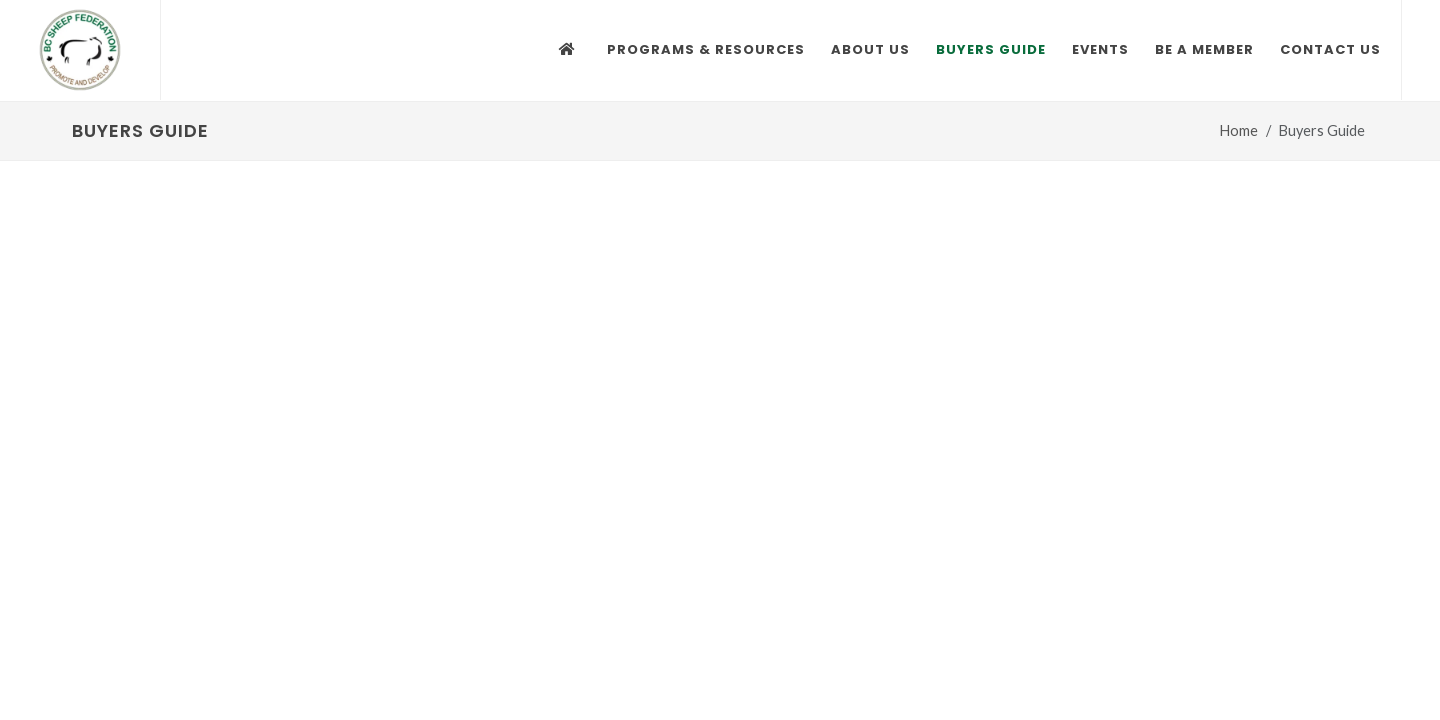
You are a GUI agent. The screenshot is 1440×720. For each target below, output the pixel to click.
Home (1239, 130)
